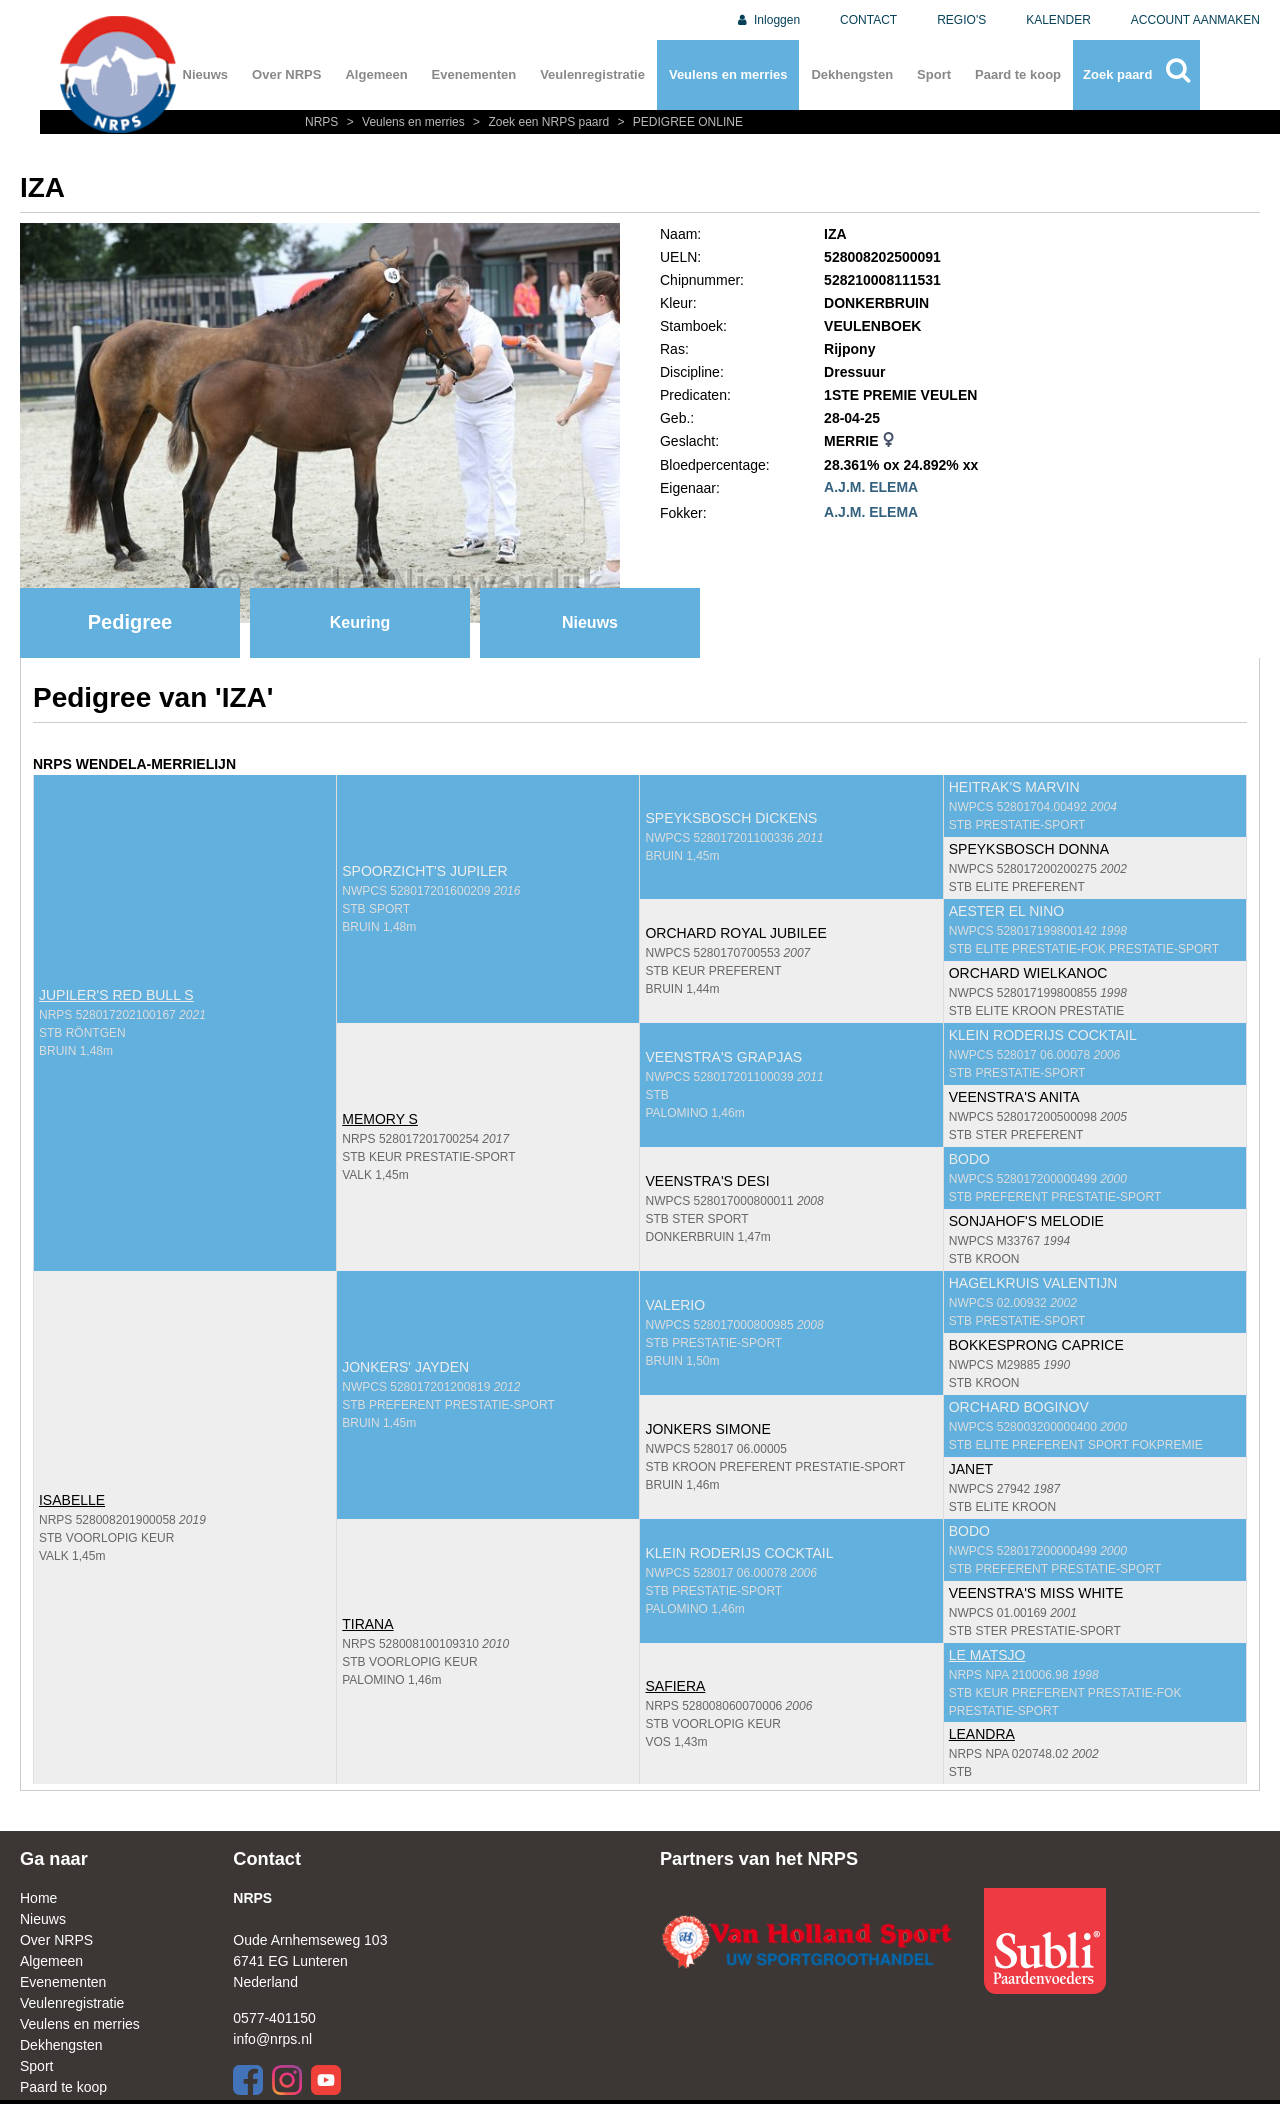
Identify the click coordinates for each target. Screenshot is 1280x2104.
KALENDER (1058, 20)
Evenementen (474, 74)
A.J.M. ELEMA (871, 487)
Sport (934, 74)
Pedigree (130, 622)
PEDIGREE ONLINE (678, 122)
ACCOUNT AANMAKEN (1195, 20)
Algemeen (376, 74)
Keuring (360, 622)
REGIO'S (961, 20)
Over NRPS (286, 74)
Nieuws (206, 74)
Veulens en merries (728, 74)
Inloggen (767, 20)
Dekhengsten (852, 74)
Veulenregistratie (592, 74)
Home (38, 1898)
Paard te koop (1018, 74)
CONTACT (868, 20)
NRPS (323, 122)
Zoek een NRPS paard (540, 122)
